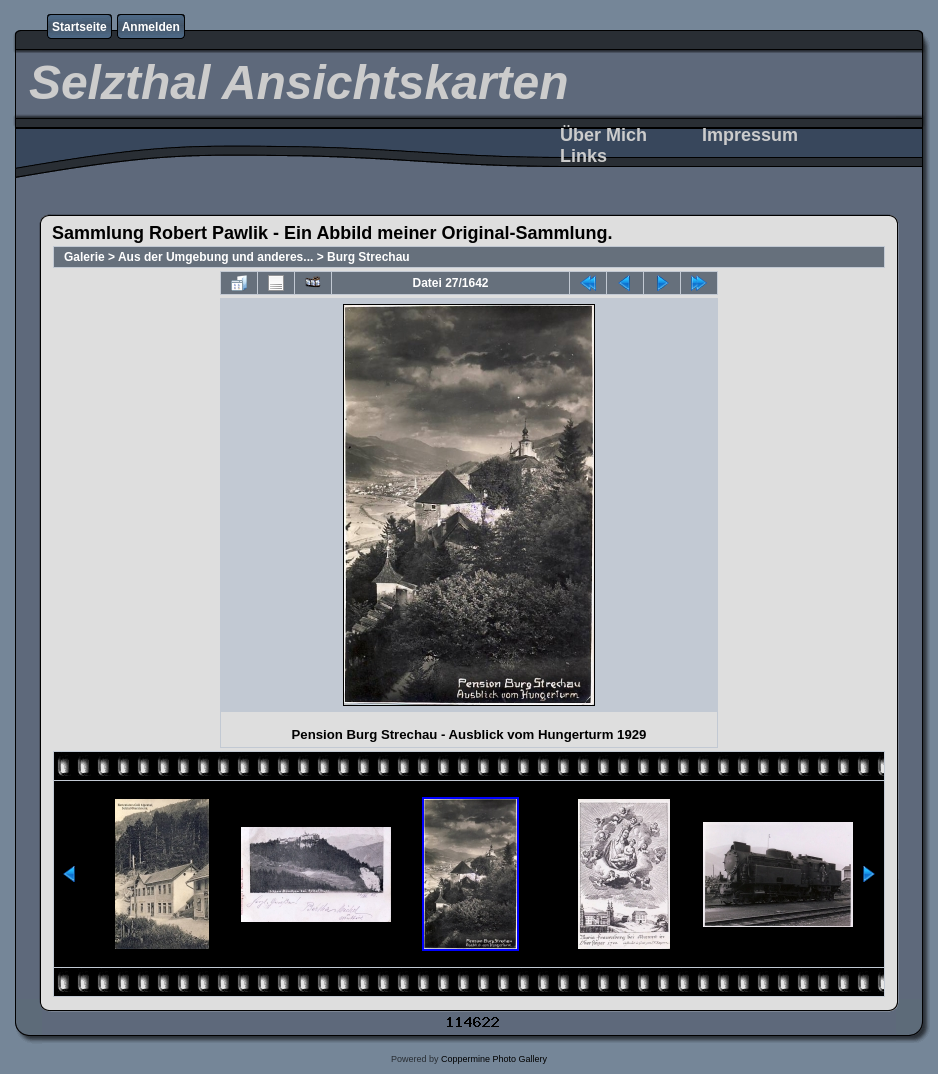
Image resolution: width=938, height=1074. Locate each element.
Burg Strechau (368, 257)
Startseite (79, 27)
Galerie (84, 257)
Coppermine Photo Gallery (494, 1059)
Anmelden (151, 27)
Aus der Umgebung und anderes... (215, 257)
